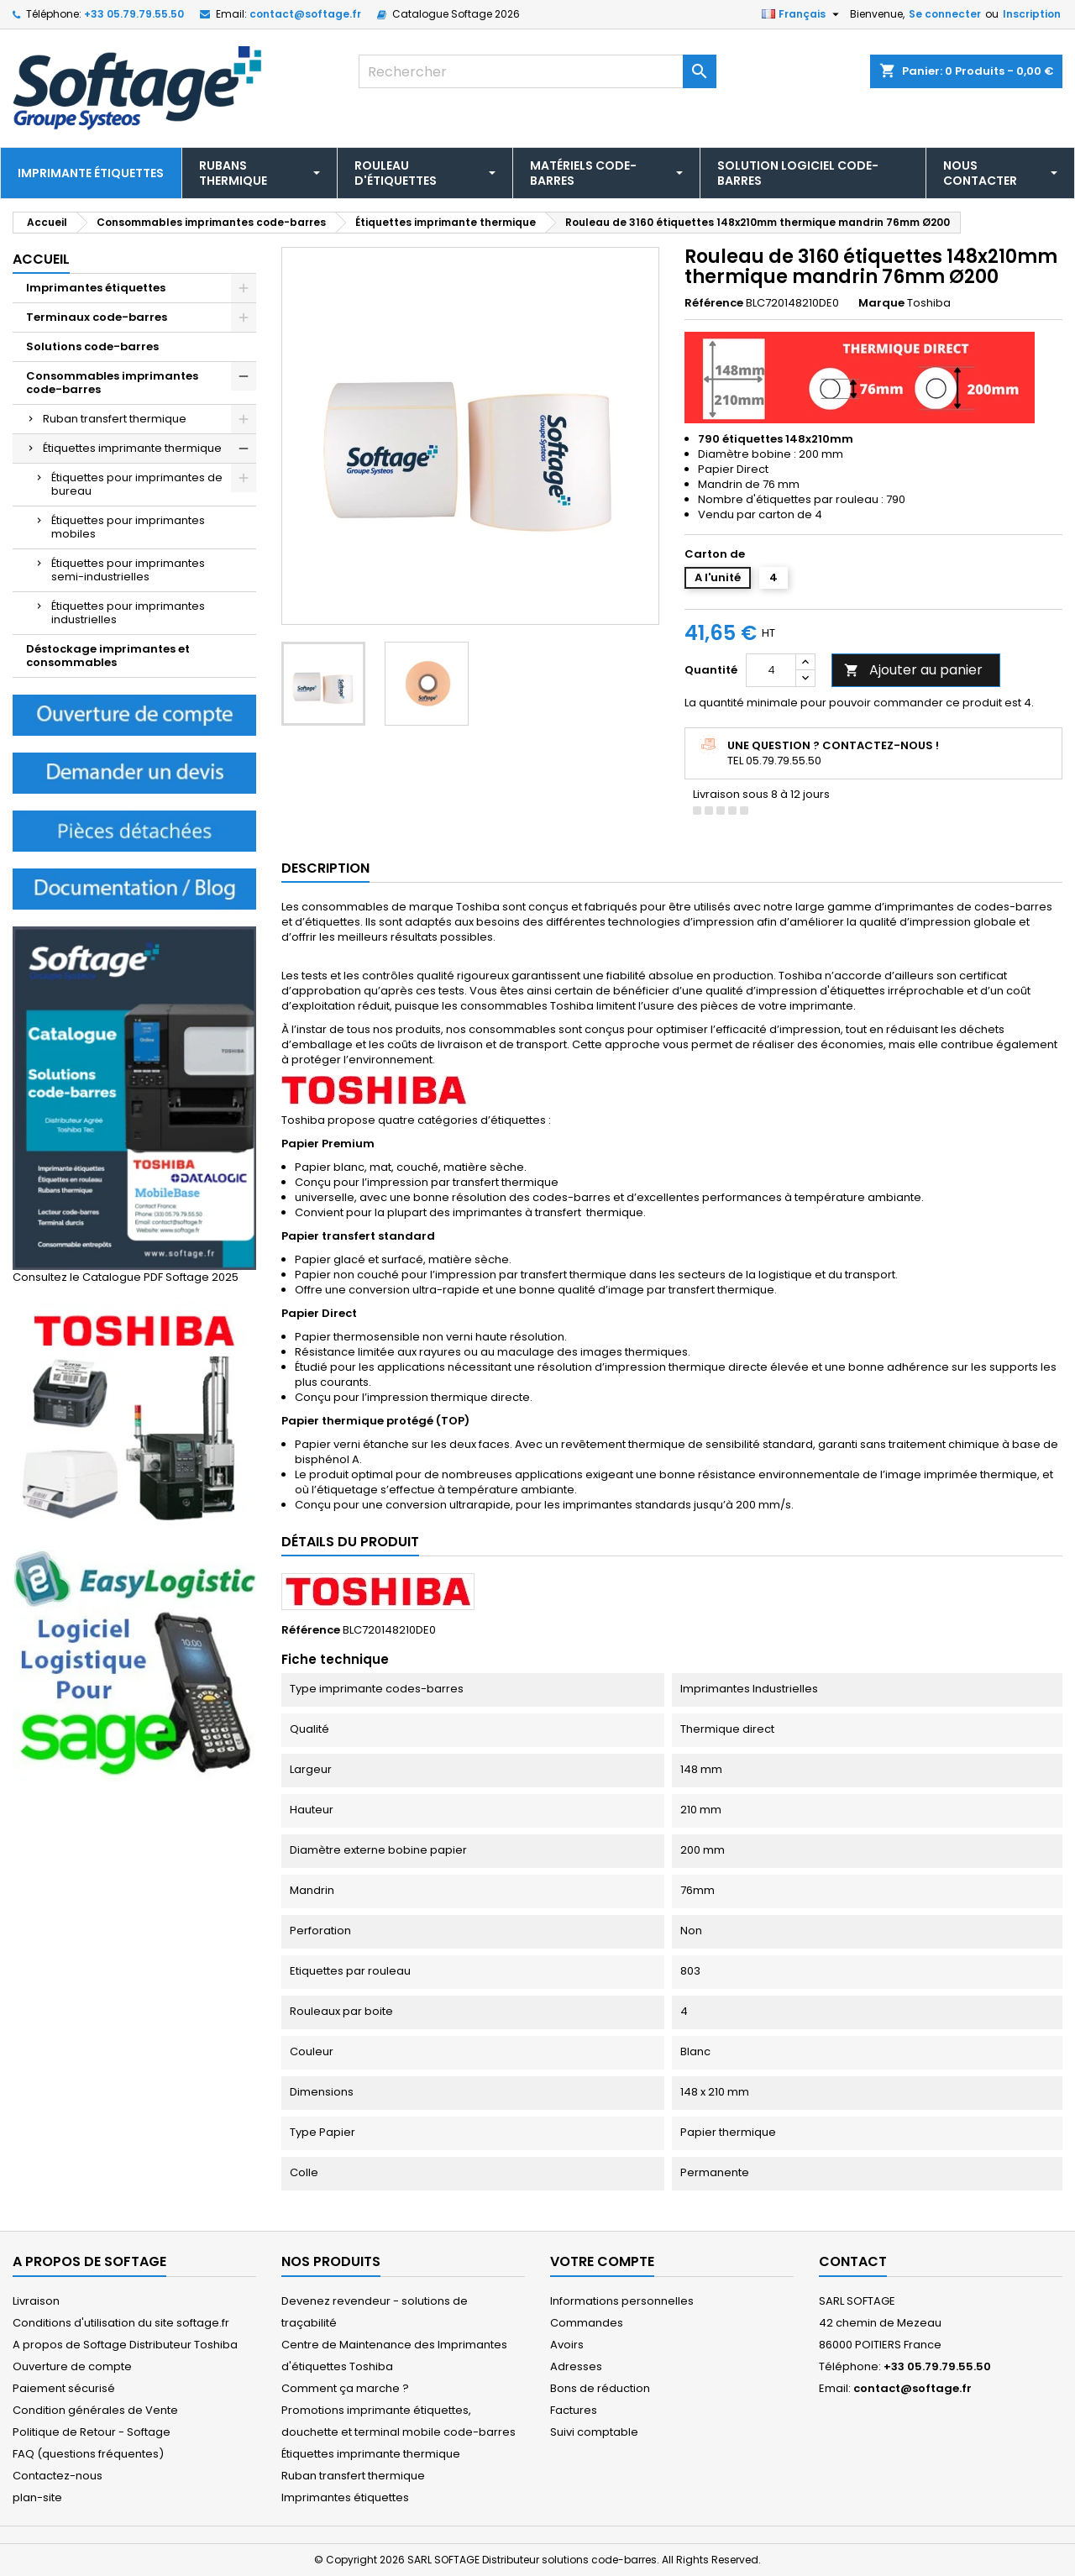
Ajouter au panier (913, 669)
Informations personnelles (622, 2301)
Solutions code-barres (92, 346)
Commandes (586, 2323)
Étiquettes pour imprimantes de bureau (137, 484)
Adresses (576, 2366)
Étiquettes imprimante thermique (132, 448)
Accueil (41, 259)
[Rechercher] (538, 71)
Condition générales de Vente (95, 2410)
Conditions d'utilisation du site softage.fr (121, 2323)
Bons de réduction (600, 2388)
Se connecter (945, 14)
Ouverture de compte (72, 2366)
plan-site (37, 2497)
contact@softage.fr (305, 14)
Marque (881, 303)
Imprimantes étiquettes (95, 288)
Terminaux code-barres (96, 317)
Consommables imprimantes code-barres (112, 382)
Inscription (1032, 14)
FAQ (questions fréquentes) (88, 2454)
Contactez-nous (57, 2476)
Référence (713, 303)
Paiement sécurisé (64, 2388)
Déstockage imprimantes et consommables (108, 655)
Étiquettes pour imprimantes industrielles (128, 612)
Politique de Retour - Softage (91, 2432)
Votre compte (602, 2261)
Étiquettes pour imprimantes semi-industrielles (128, 570)
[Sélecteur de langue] (802, 14)
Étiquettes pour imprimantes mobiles (128, 527)
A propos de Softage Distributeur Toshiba (125, 2345)
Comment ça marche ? (345, 2388)
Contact (853, 2261)
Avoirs (567, 2345)
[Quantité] (771, 670)
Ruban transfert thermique (114, 419)
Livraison (36, 2301)
